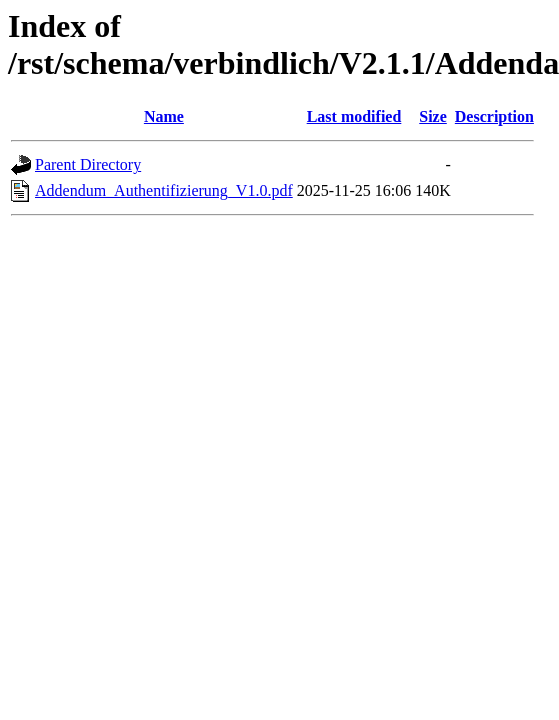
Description (494, 116)
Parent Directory (88, 164)
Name (164, 116)
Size (433, 116)
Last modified (354, 116)
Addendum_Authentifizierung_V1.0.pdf (164, 190)
